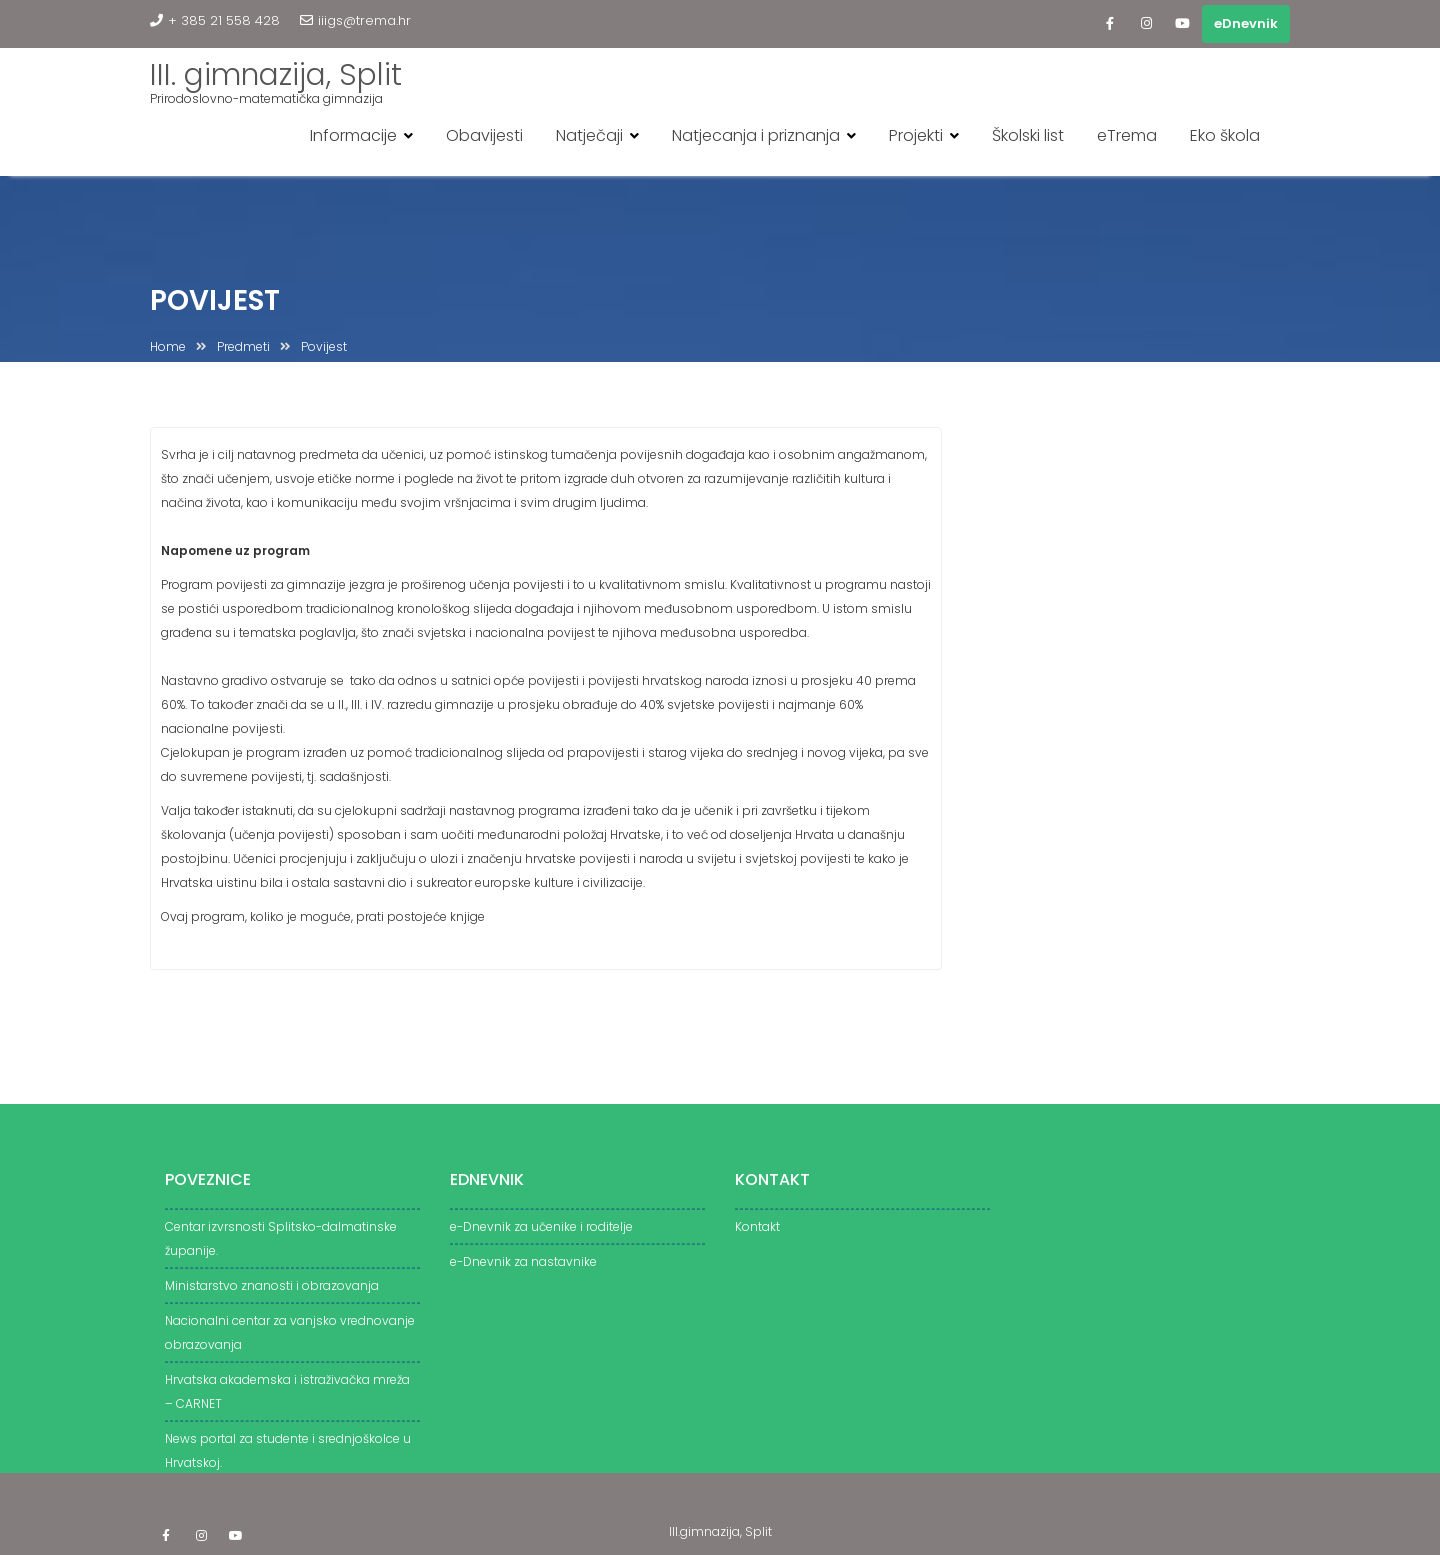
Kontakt (757, 1234)
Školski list (1028, 135)
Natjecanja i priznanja (756, 135)
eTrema (1127, 135)
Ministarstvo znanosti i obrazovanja (272, 1293)
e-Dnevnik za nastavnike (523, 1269)
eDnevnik (1246, 23)
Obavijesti (484, 135)
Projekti (916, 135)
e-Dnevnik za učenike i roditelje (541, 1234)
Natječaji (589, 135)
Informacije (353, 135)
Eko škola (1225, 135)
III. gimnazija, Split (276, 75)
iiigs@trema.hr (355, 20)
